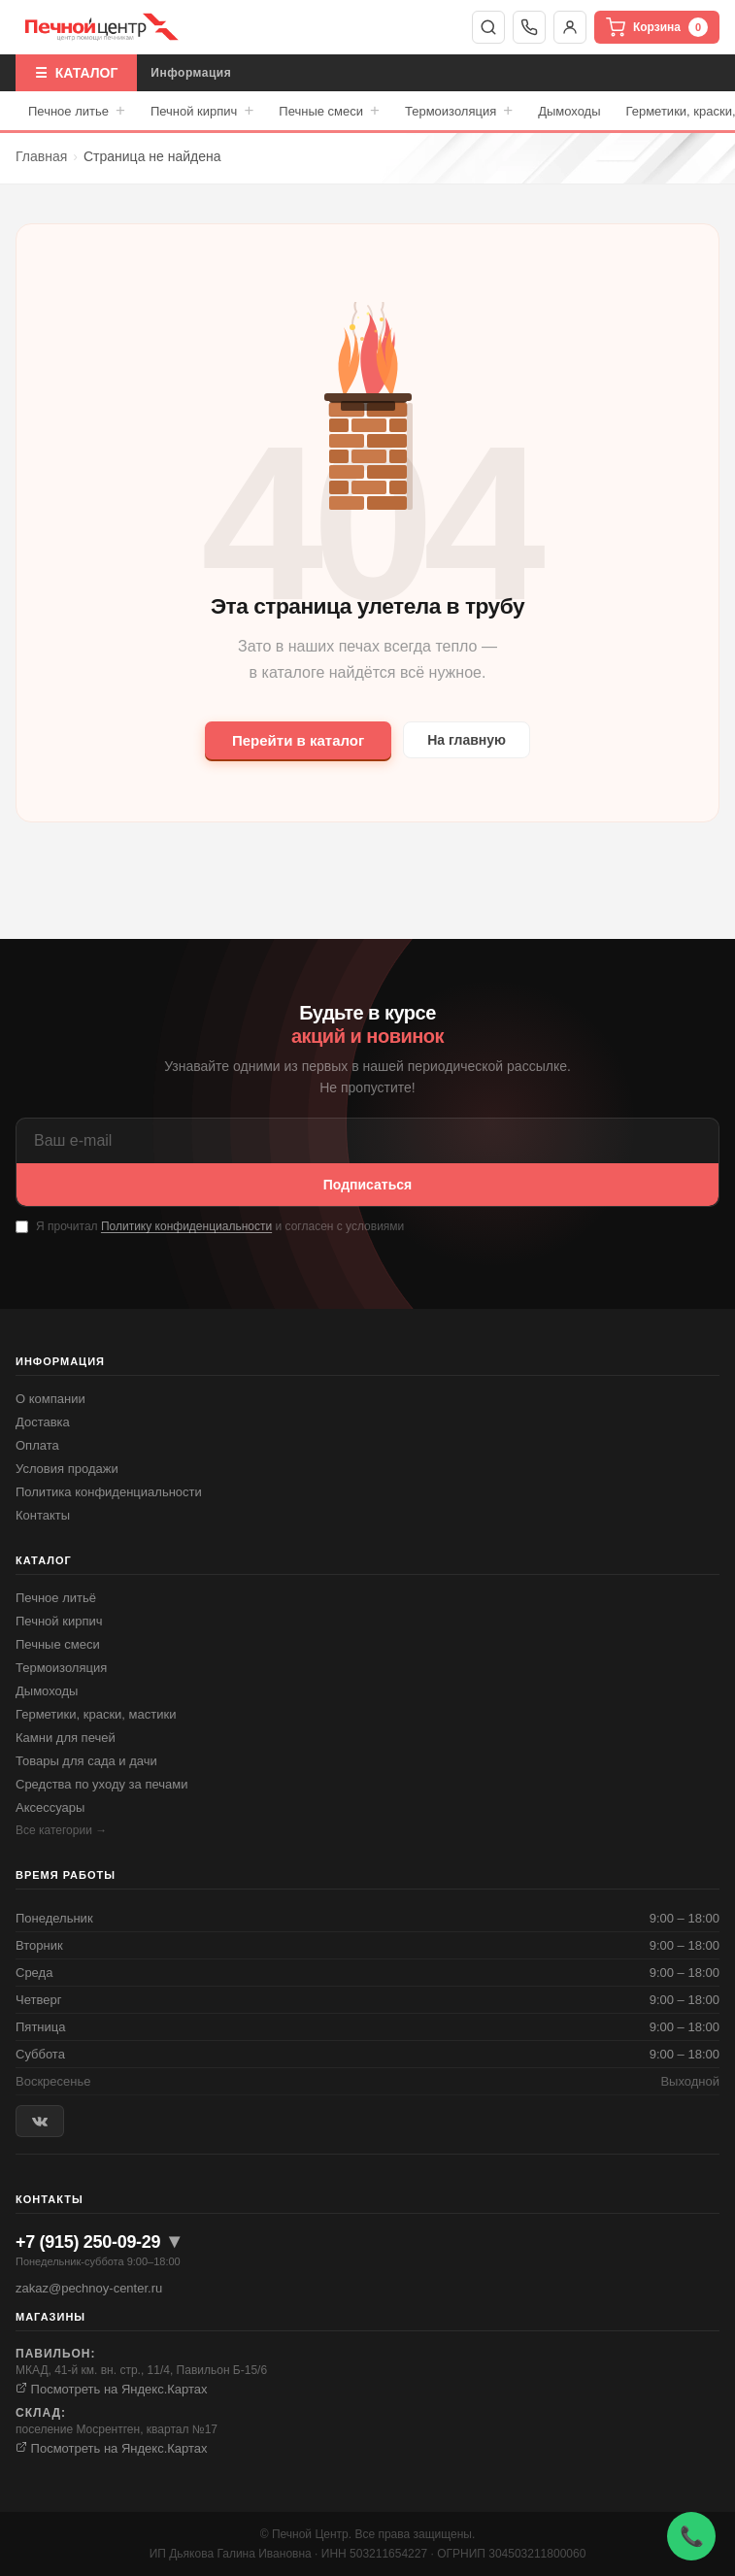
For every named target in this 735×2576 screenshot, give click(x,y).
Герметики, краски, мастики (96, 1714)
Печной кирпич (201, 110)
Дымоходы (569, 111)
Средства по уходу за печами (101, 1784)
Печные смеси (329, 110)
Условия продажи (67, 1468)
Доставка (43, 1422)
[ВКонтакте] (40, 2121)
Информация (190, 73)
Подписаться (368, 1184)
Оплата (37, 1445)
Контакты (43, 1515)
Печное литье (76, 110)
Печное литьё (56, 1597)
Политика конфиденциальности (109, 1492)
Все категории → (61, 1830)
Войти (570, 27)
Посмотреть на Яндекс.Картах (112, 2389)
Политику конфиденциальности (186, 1226)
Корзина (657, 27)
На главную (466, 740)
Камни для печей (66, 1737)
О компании (50, 1398)
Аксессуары (50, 1807)
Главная (41, 156)
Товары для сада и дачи (86, 1761)
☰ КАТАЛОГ (76, 73)
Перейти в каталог (298, 740)
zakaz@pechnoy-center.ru (89, 2288)
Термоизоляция (459, 110)
